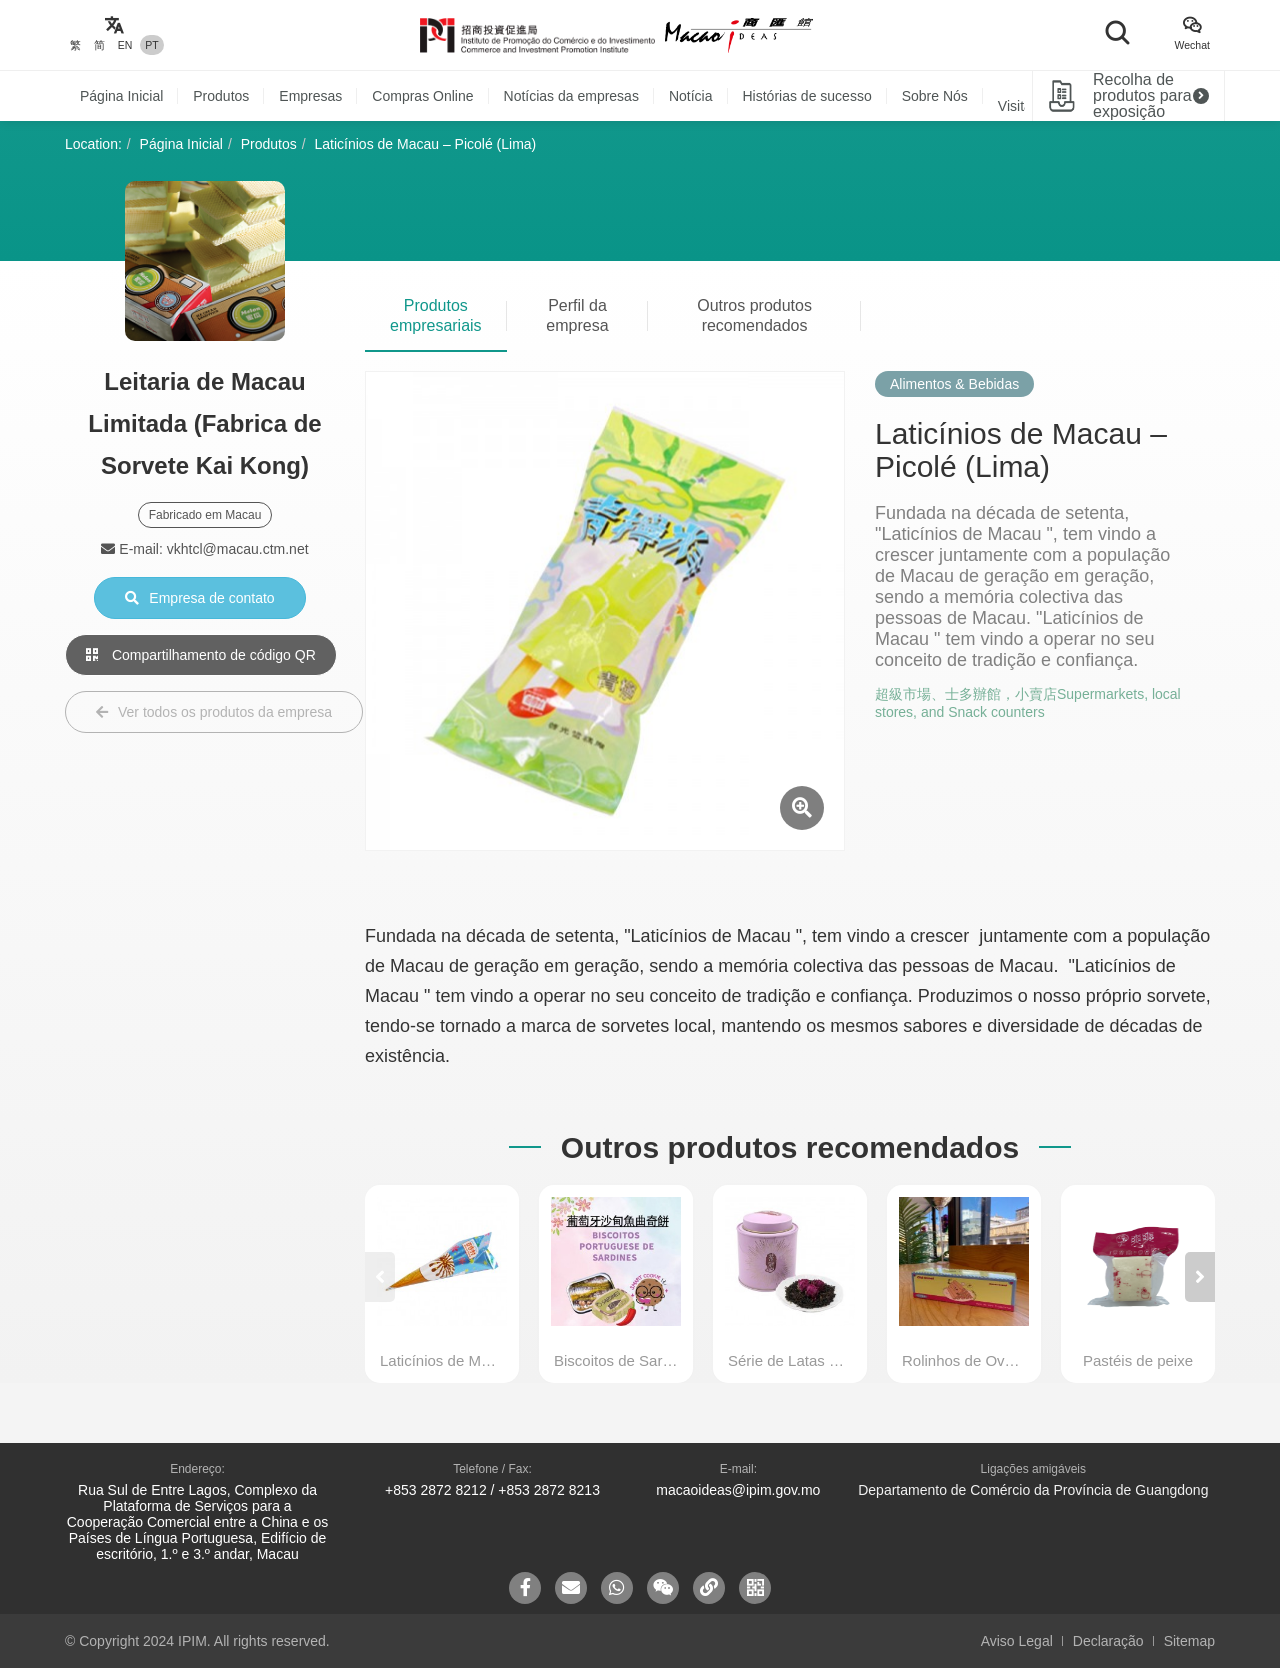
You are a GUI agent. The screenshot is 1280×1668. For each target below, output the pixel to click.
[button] (1200, 1277)
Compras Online (422, 96)
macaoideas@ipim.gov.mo (738, 1490)
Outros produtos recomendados (754, 315)
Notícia (691, 96)
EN (125, 45)
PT (151, 45)
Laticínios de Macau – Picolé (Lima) (426, 144)
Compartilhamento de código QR (201, 655)
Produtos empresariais (436, 315)
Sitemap (1189, 1641)
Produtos (221, 96)
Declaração (1108, 1641)
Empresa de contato (199, 598)
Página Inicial (121, 96)
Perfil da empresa (577, 315)
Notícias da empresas (571, 96)
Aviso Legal (1017, 1641)
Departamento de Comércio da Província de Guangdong (1033, 1490)
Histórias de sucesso (807, 96)
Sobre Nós (935, 96)
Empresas (310, 96)
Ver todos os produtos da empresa (214, 712)
